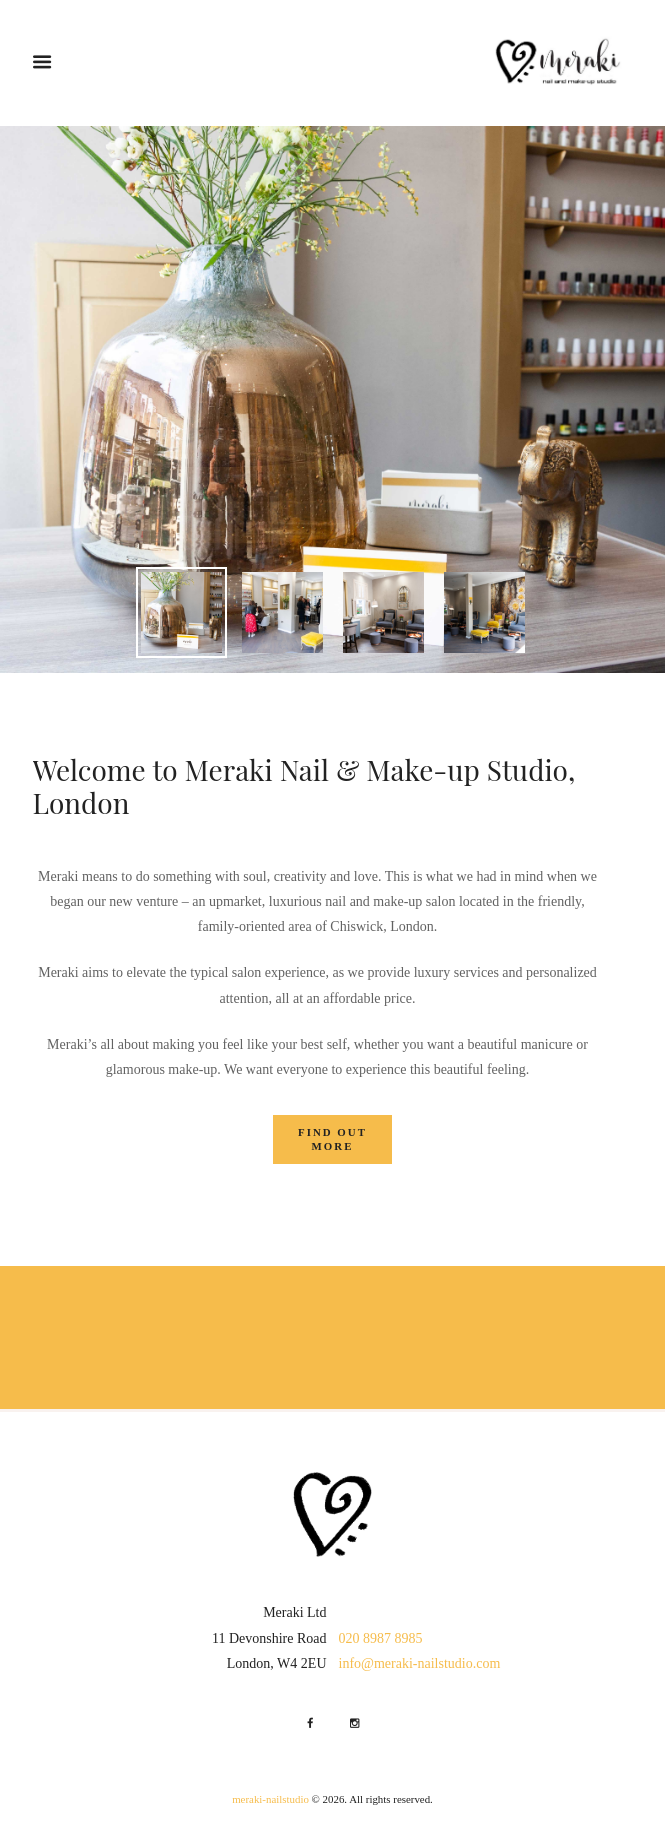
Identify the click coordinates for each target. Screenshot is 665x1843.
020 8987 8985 (381, 1638)
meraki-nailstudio (270, 1799)
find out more (332, 1139)
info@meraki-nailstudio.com (420, 1663)
